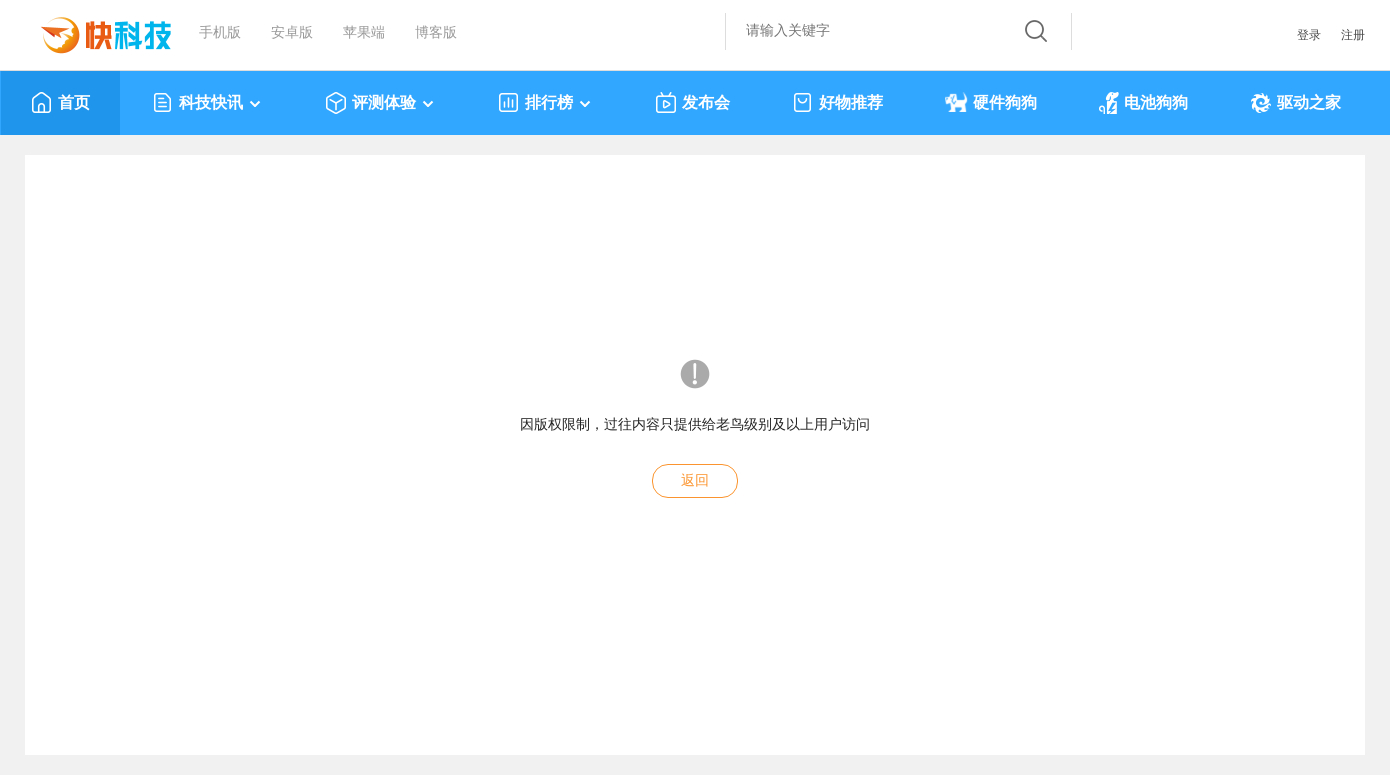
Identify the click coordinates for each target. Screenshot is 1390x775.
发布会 (692, 103)
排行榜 (545, 103)
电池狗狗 (1143, 103)
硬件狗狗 (991, 103)
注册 (1353, 35)
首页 (60, 103)
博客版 (436, 32)
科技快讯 (207, 103)
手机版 (220, 32)
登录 (1309, 35)
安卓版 (292, 32)
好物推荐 (837, 103)
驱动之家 (1295, 103)
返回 (695, 480)
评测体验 (380, 103)
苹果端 (364, 32)
